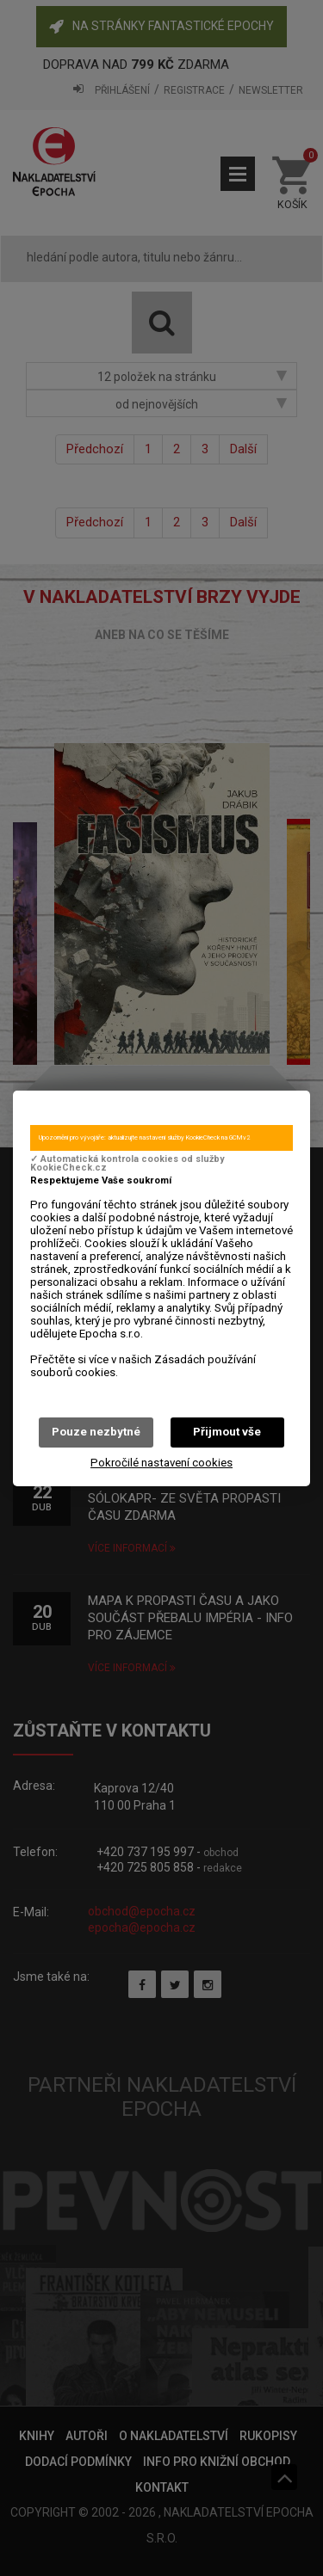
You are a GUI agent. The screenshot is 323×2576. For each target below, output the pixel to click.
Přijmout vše (227, 1431)
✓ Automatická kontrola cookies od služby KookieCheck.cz (127, 1163)
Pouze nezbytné (96, 1431)
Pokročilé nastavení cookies (161, 1462)
